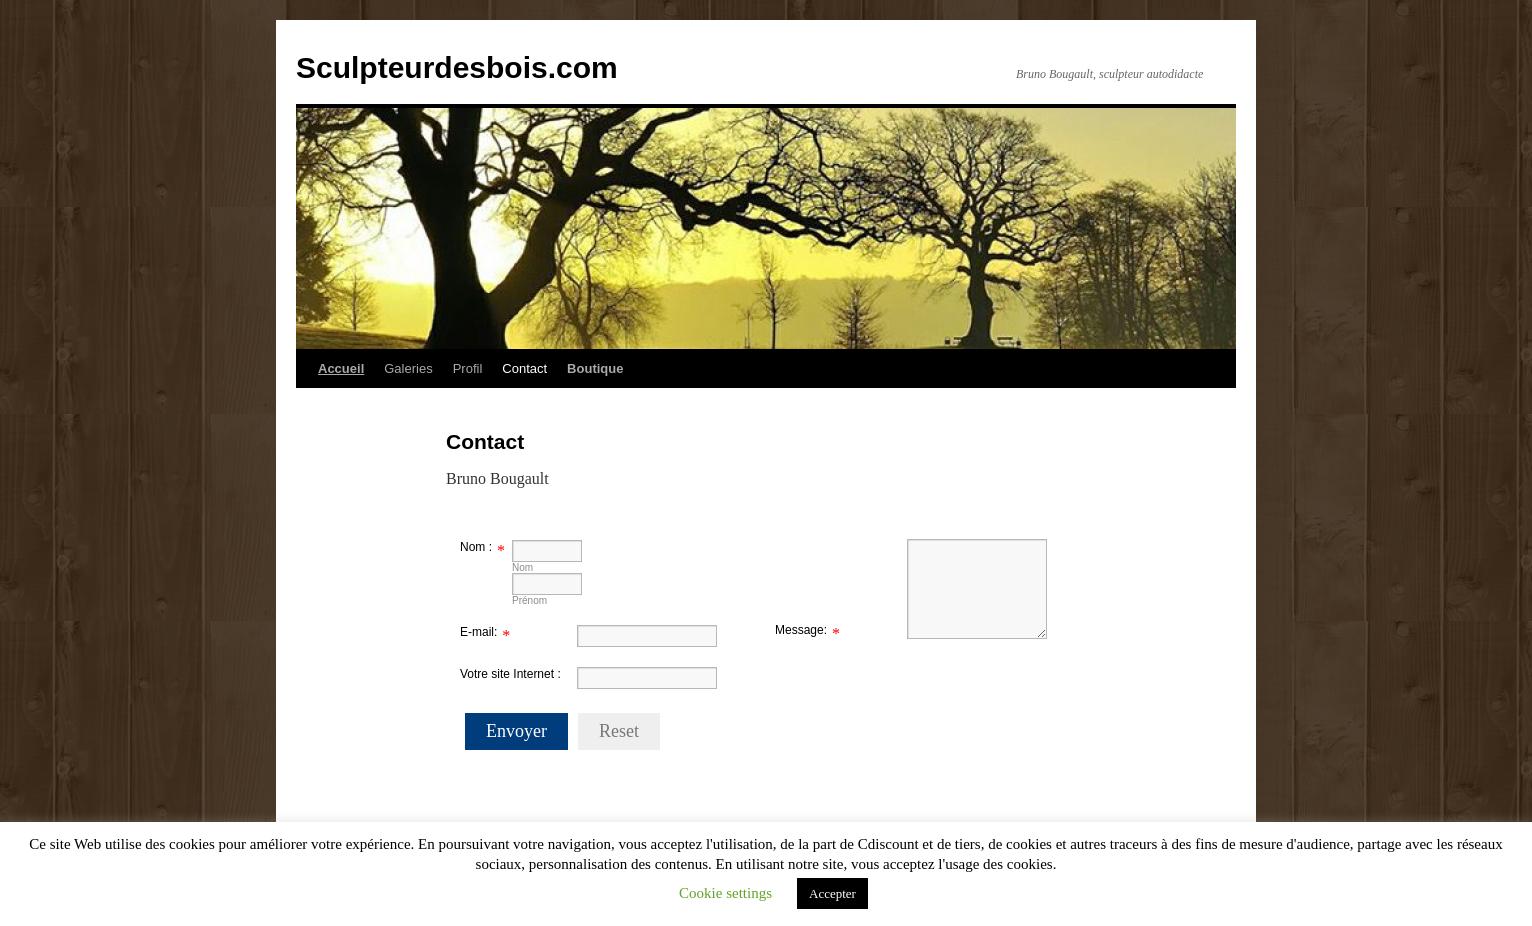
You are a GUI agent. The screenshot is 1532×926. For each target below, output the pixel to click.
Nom (522, 567)
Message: (801, 630)
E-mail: (478, 632)
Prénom (529, 600)
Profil (468, 368)
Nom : (476, 547)
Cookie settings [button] (725, 893)
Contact (524, 368)
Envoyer (516, 731)
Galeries (408, 368)
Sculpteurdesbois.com (457, 67)
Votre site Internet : (510, 674)
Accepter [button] (832, 893)
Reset (619, 731)
